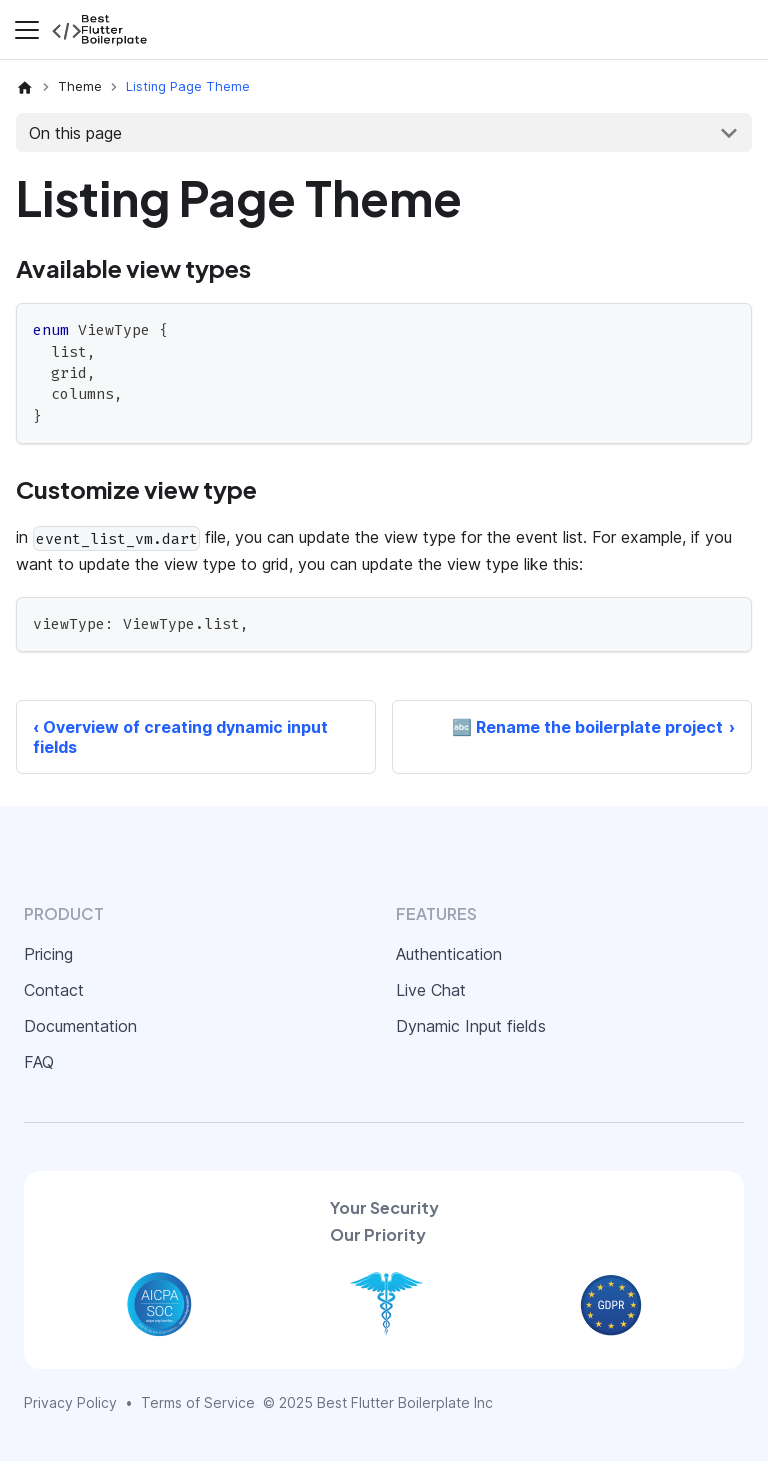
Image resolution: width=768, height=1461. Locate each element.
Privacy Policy (70, 1402)
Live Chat (431, 990)
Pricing (48, 954)
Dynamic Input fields (471, 1026)
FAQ (39, 1062)
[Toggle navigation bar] (27, 30)
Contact (54, 990)
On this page (75, 133)
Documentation (80, 1026)
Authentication (449, 954)
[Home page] (25, 87)
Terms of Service (198, 1402)
